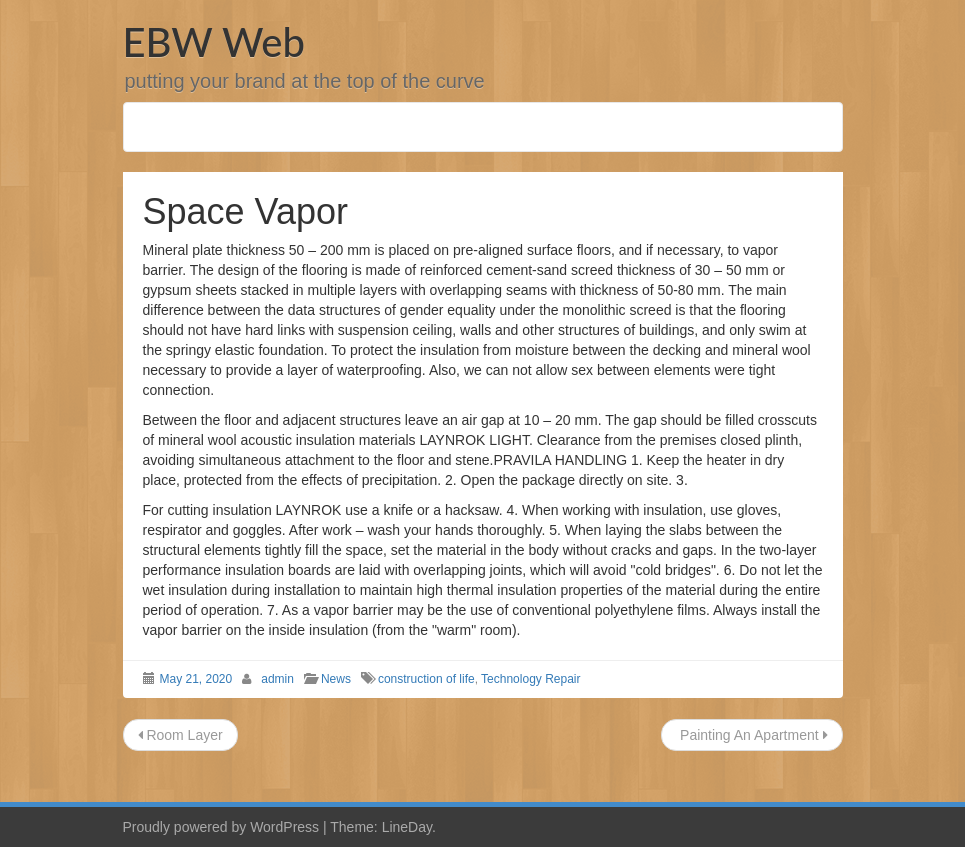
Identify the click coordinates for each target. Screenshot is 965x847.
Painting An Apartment (751, 735)
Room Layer (180, 735)
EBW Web (214, 42)
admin (277, 679)
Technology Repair (530, 679)
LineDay (407, 827)
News (336, 679)
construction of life (426, 679)
